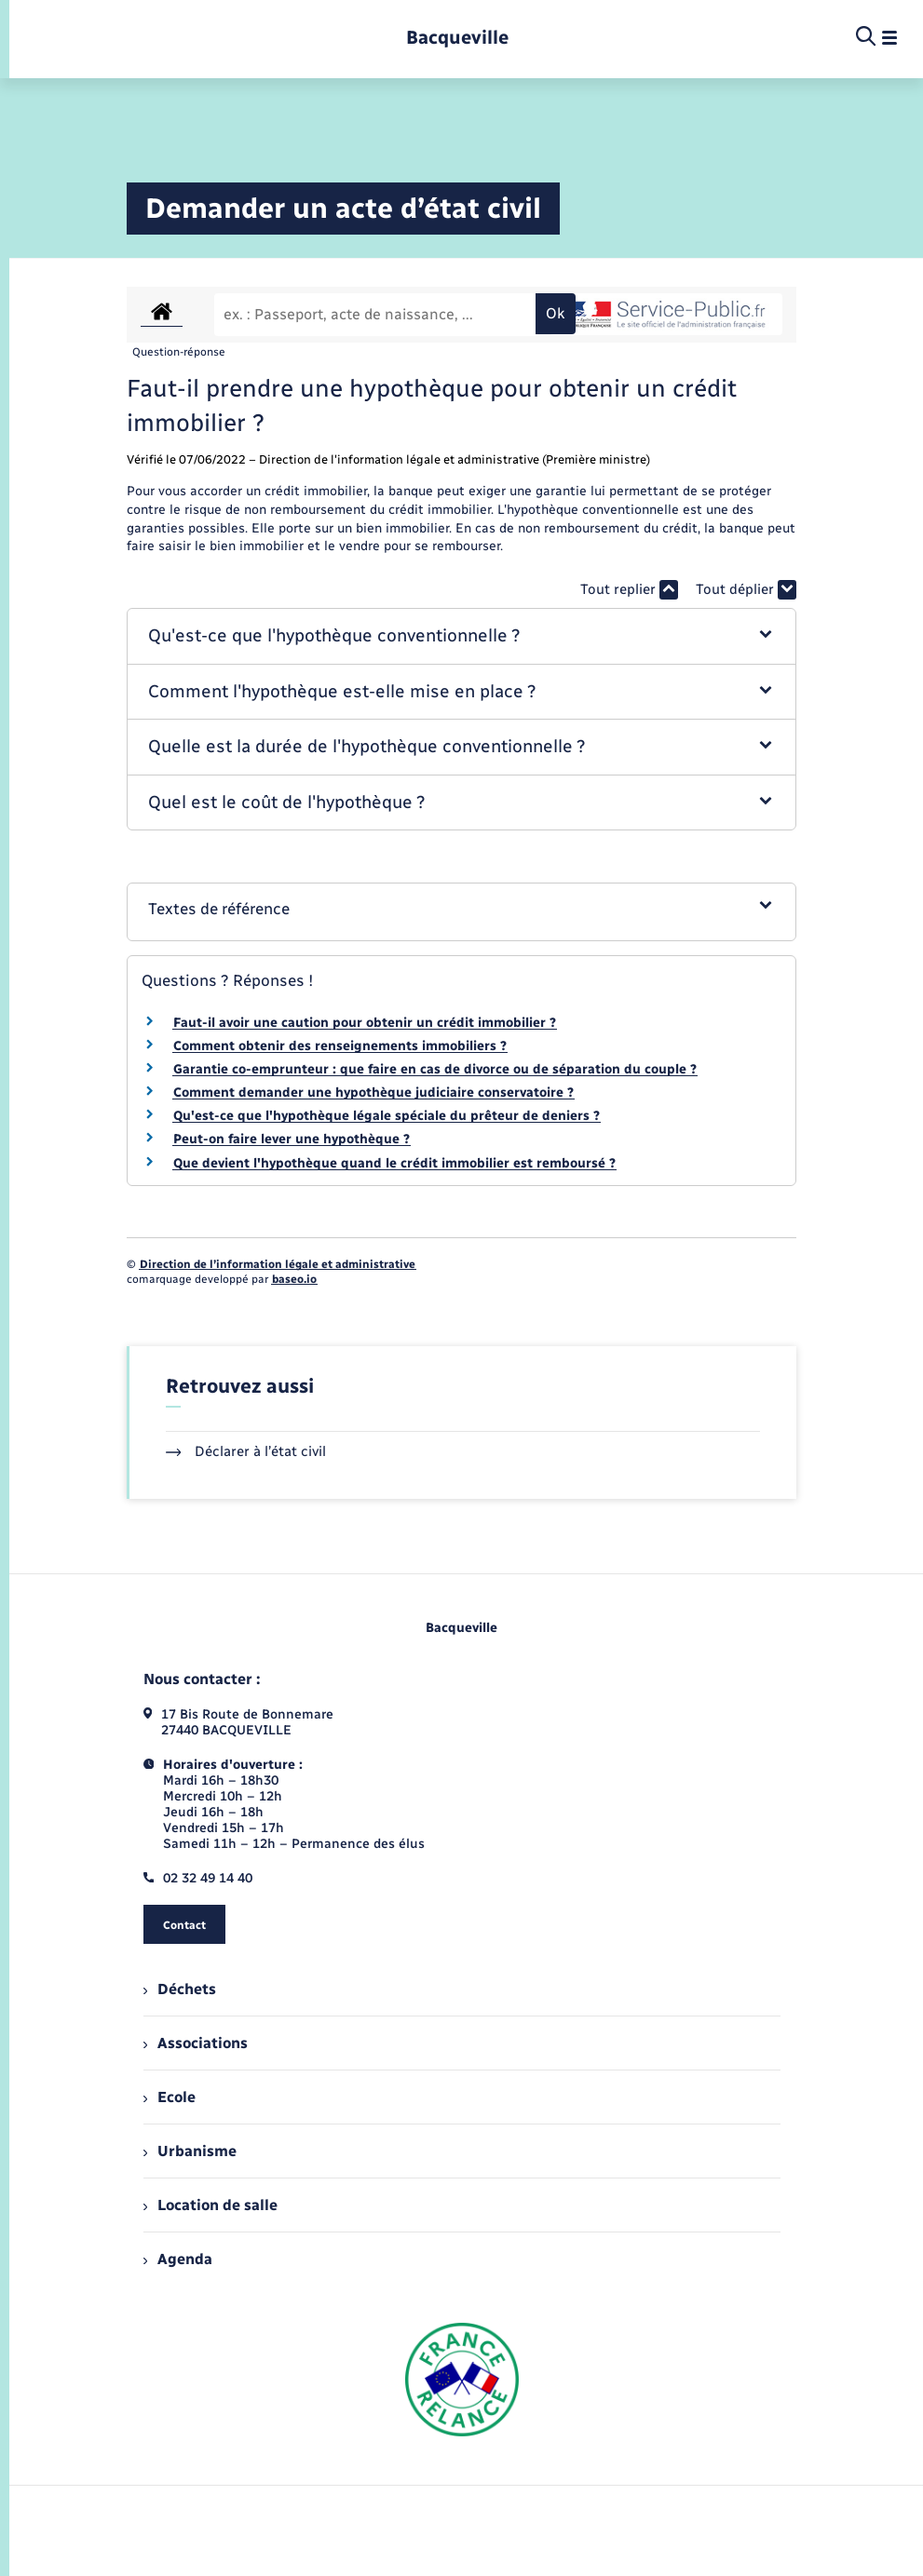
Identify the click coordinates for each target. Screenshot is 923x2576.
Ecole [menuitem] (169, 2097)
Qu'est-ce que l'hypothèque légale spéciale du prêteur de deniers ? (386, 1116)
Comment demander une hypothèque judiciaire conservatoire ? (373, 1092)
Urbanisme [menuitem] (190, 2151)
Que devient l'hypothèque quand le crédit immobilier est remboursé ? (394, 1163)
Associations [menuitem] (195, 2043)
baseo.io (294, 1279)
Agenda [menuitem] (177, 2259)
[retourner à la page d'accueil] (457, 37)
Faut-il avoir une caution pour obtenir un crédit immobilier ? (364, 1023)
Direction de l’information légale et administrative (277, 1264)
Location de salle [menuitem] (210, 2205)
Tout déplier (746, 590)
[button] (462, 636)
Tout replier (629, 590)
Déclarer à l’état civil (246, 1451)
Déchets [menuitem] (179, 1989)
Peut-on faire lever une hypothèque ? (291, 1139)
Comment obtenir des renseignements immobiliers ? (340, 1046)
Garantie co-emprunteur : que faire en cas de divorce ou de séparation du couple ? (435, 1069)
